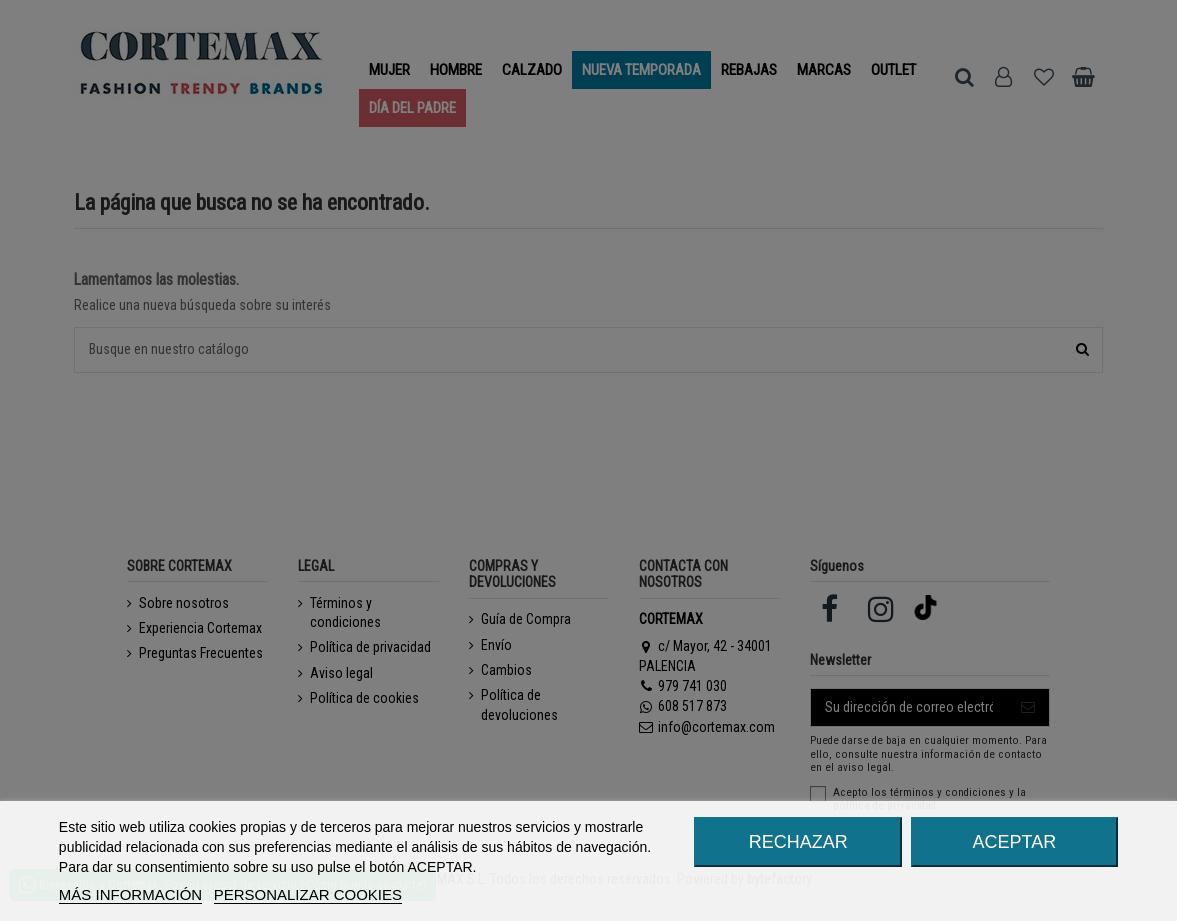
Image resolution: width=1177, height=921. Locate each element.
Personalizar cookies (308, 894)
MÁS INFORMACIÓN (130, 894)
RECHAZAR (798, 842)
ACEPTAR (1014, 842)
